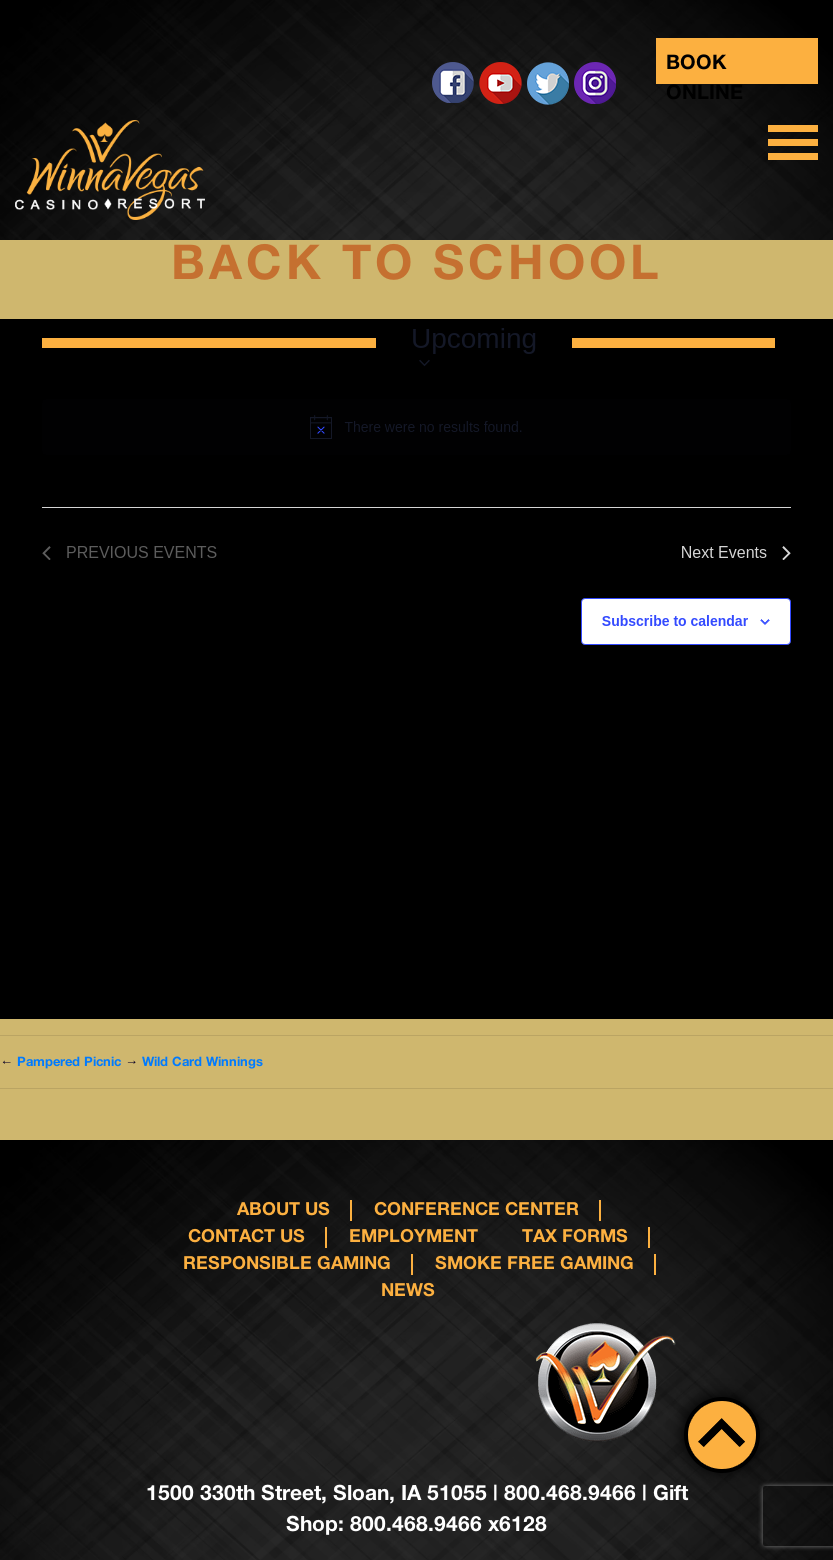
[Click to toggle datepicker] (474, 343)
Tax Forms (575, 1235)
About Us (283, 1208)
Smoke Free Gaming (534, 1262)
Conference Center (476, 1208)
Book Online (704, 66)
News (408, 1289)
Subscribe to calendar (675, 621)
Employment (413, 1235)
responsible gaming (287, 1262)
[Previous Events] (129, 553)
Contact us (246, 1235)
